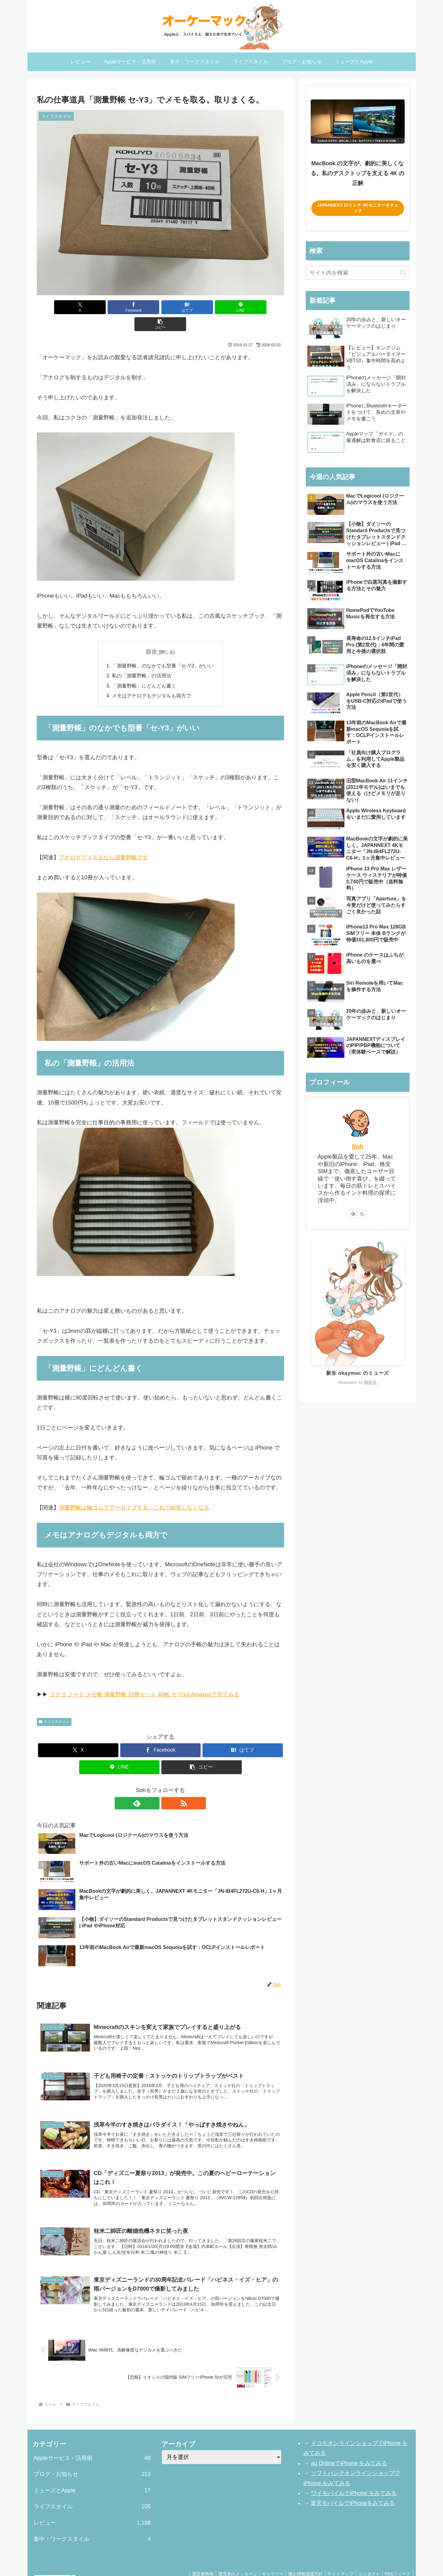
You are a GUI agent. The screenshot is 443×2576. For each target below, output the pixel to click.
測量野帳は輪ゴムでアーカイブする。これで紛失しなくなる (134, 1491)
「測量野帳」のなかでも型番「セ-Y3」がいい (163, 648)
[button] (243, 307)
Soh (357, 1146)
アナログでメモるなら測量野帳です (103, 840)
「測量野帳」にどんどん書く (144, 668)
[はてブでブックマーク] (160, 307)
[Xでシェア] (77, 307)
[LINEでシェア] (202, 307)
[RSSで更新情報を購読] (167, 1786)
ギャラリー (264, 2556)
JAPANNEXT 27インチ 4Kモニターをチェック (357, 208)
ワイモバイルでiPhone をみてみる (354, 2476)
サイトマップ (336, 2556)
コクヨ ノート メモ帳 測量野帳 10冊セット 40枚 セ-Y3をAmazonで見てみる (144, 1677)
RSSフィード (397, 2556)
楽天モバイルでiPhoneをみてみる (353, 2486)
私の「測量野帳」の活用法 (141, 658)
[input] (358, 273)
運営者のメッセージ (227, 2556)
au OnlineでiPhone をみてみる (349, 2446)
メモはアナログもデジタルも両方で (151, 678)
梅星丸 (370, 1382)
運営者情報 (191, 2556)
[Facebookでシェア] (118, 307)
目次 (151, 635)
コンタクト (366, 2556)
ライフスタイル (54, 1705)
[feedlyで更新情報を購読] (153, 1786)
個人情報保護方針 (299, 2556)
